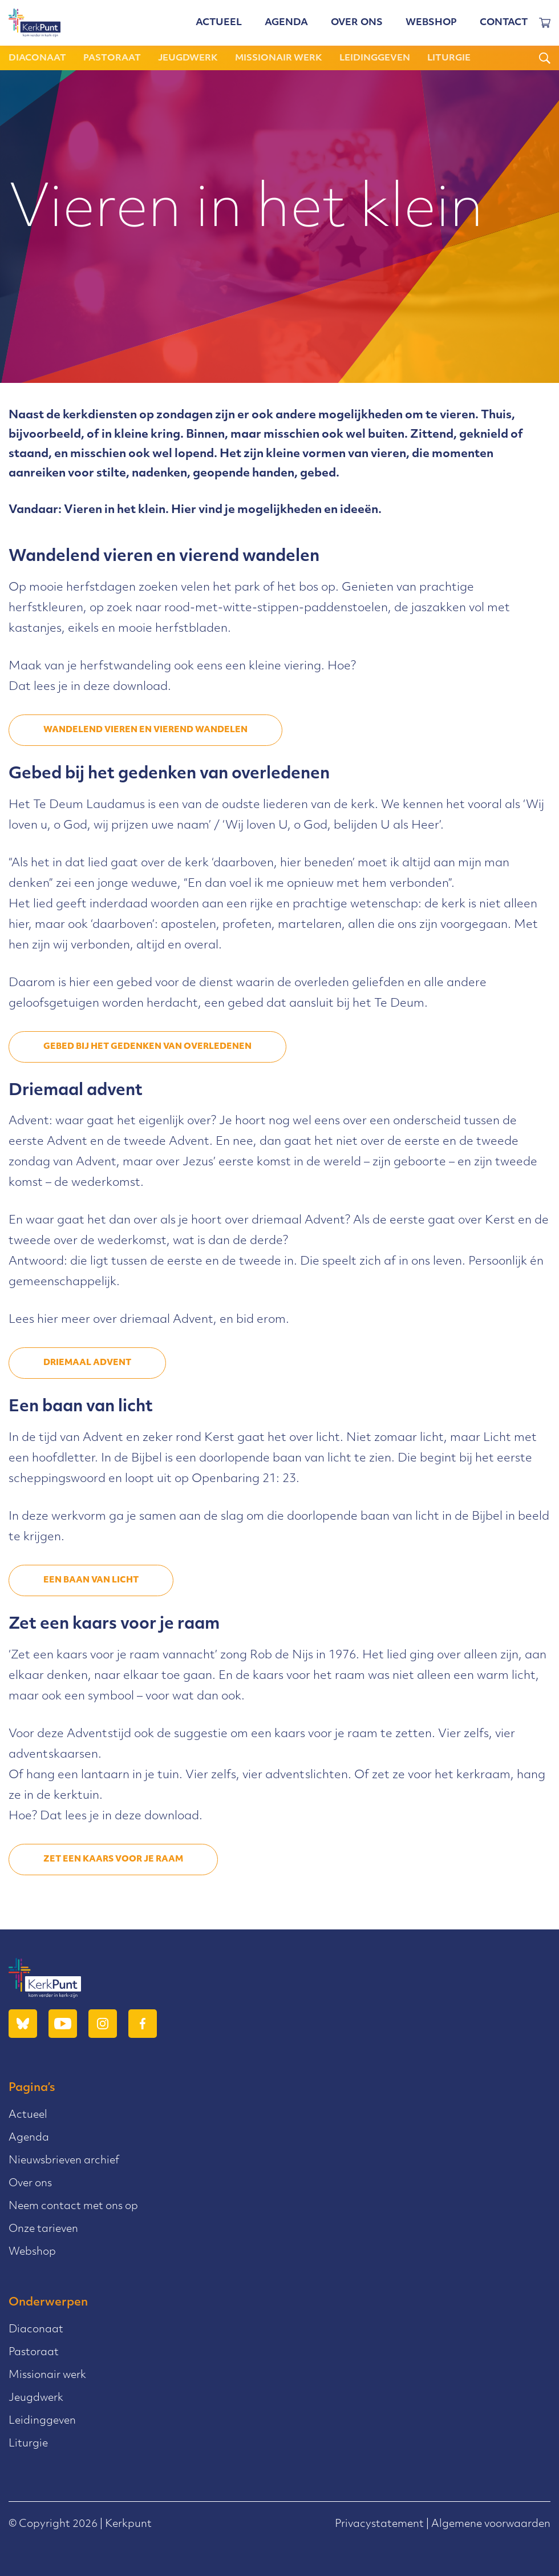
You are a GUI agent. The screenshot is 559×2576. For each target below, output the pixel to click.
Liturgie (449, 58)
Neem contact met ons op (73, 2206)
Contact (504, 22)
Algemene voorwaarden (490, 2524)
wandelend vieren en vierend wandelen (145, 730)
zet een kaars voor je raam (113, 1859)
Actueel (219, 22)
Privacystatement (379, 2524)
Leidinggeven (374, 58)
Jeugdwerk (188, 58)
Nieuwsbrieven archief (64, 2160)
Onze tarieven (43, 2229)
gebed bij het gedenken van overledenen (147, 1047)
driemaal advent (87, 1363)
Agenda (286, 22)
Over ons (357, 22)
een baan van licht (91, 1580)
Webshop (431, 22)
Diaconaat (37, 58)
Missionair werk (278, 58)
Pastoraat (112, 58)
